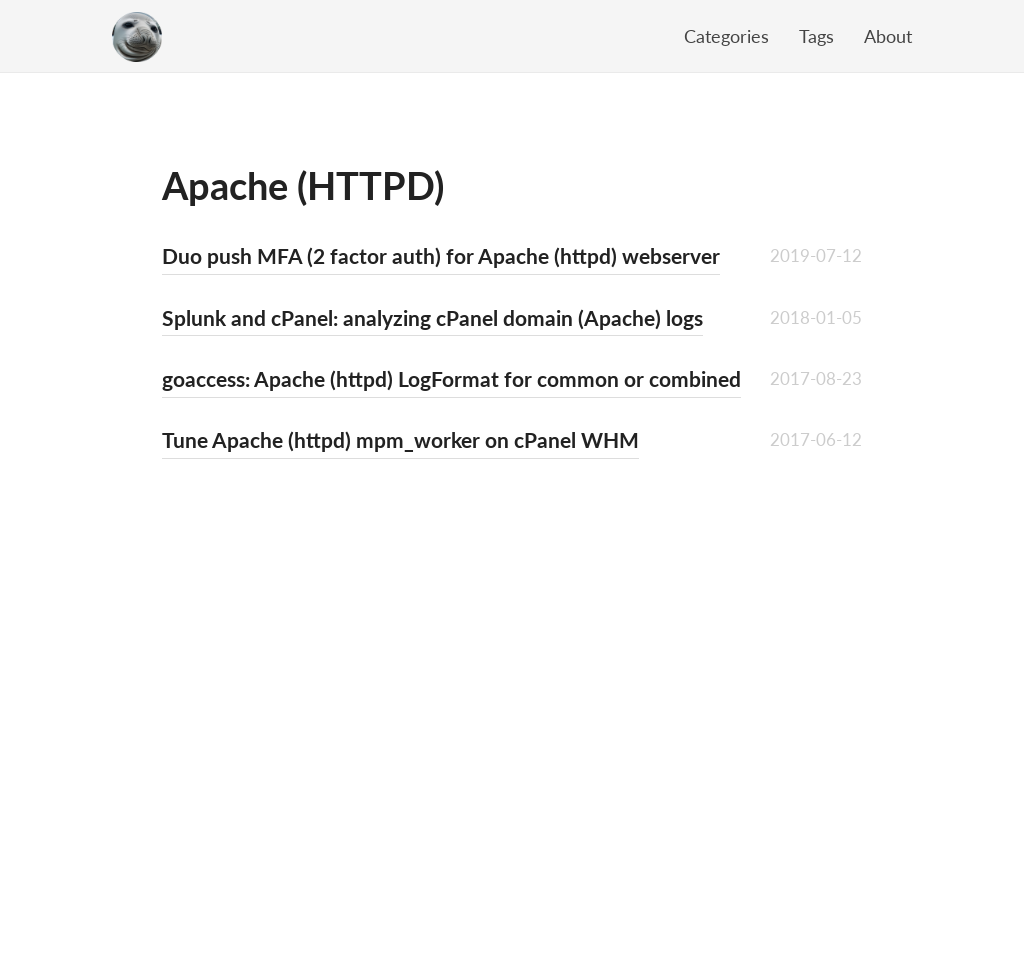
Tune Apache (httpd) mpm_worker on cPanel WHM (400, 439)
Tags (816, 36)
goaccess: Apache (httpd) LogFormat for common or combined (451, 378)
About (888, 36)
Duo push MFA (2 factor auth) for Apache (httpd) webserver (441, 255)
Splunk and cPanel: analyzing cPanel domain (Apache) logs (432, 317)
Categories (726, 36)
